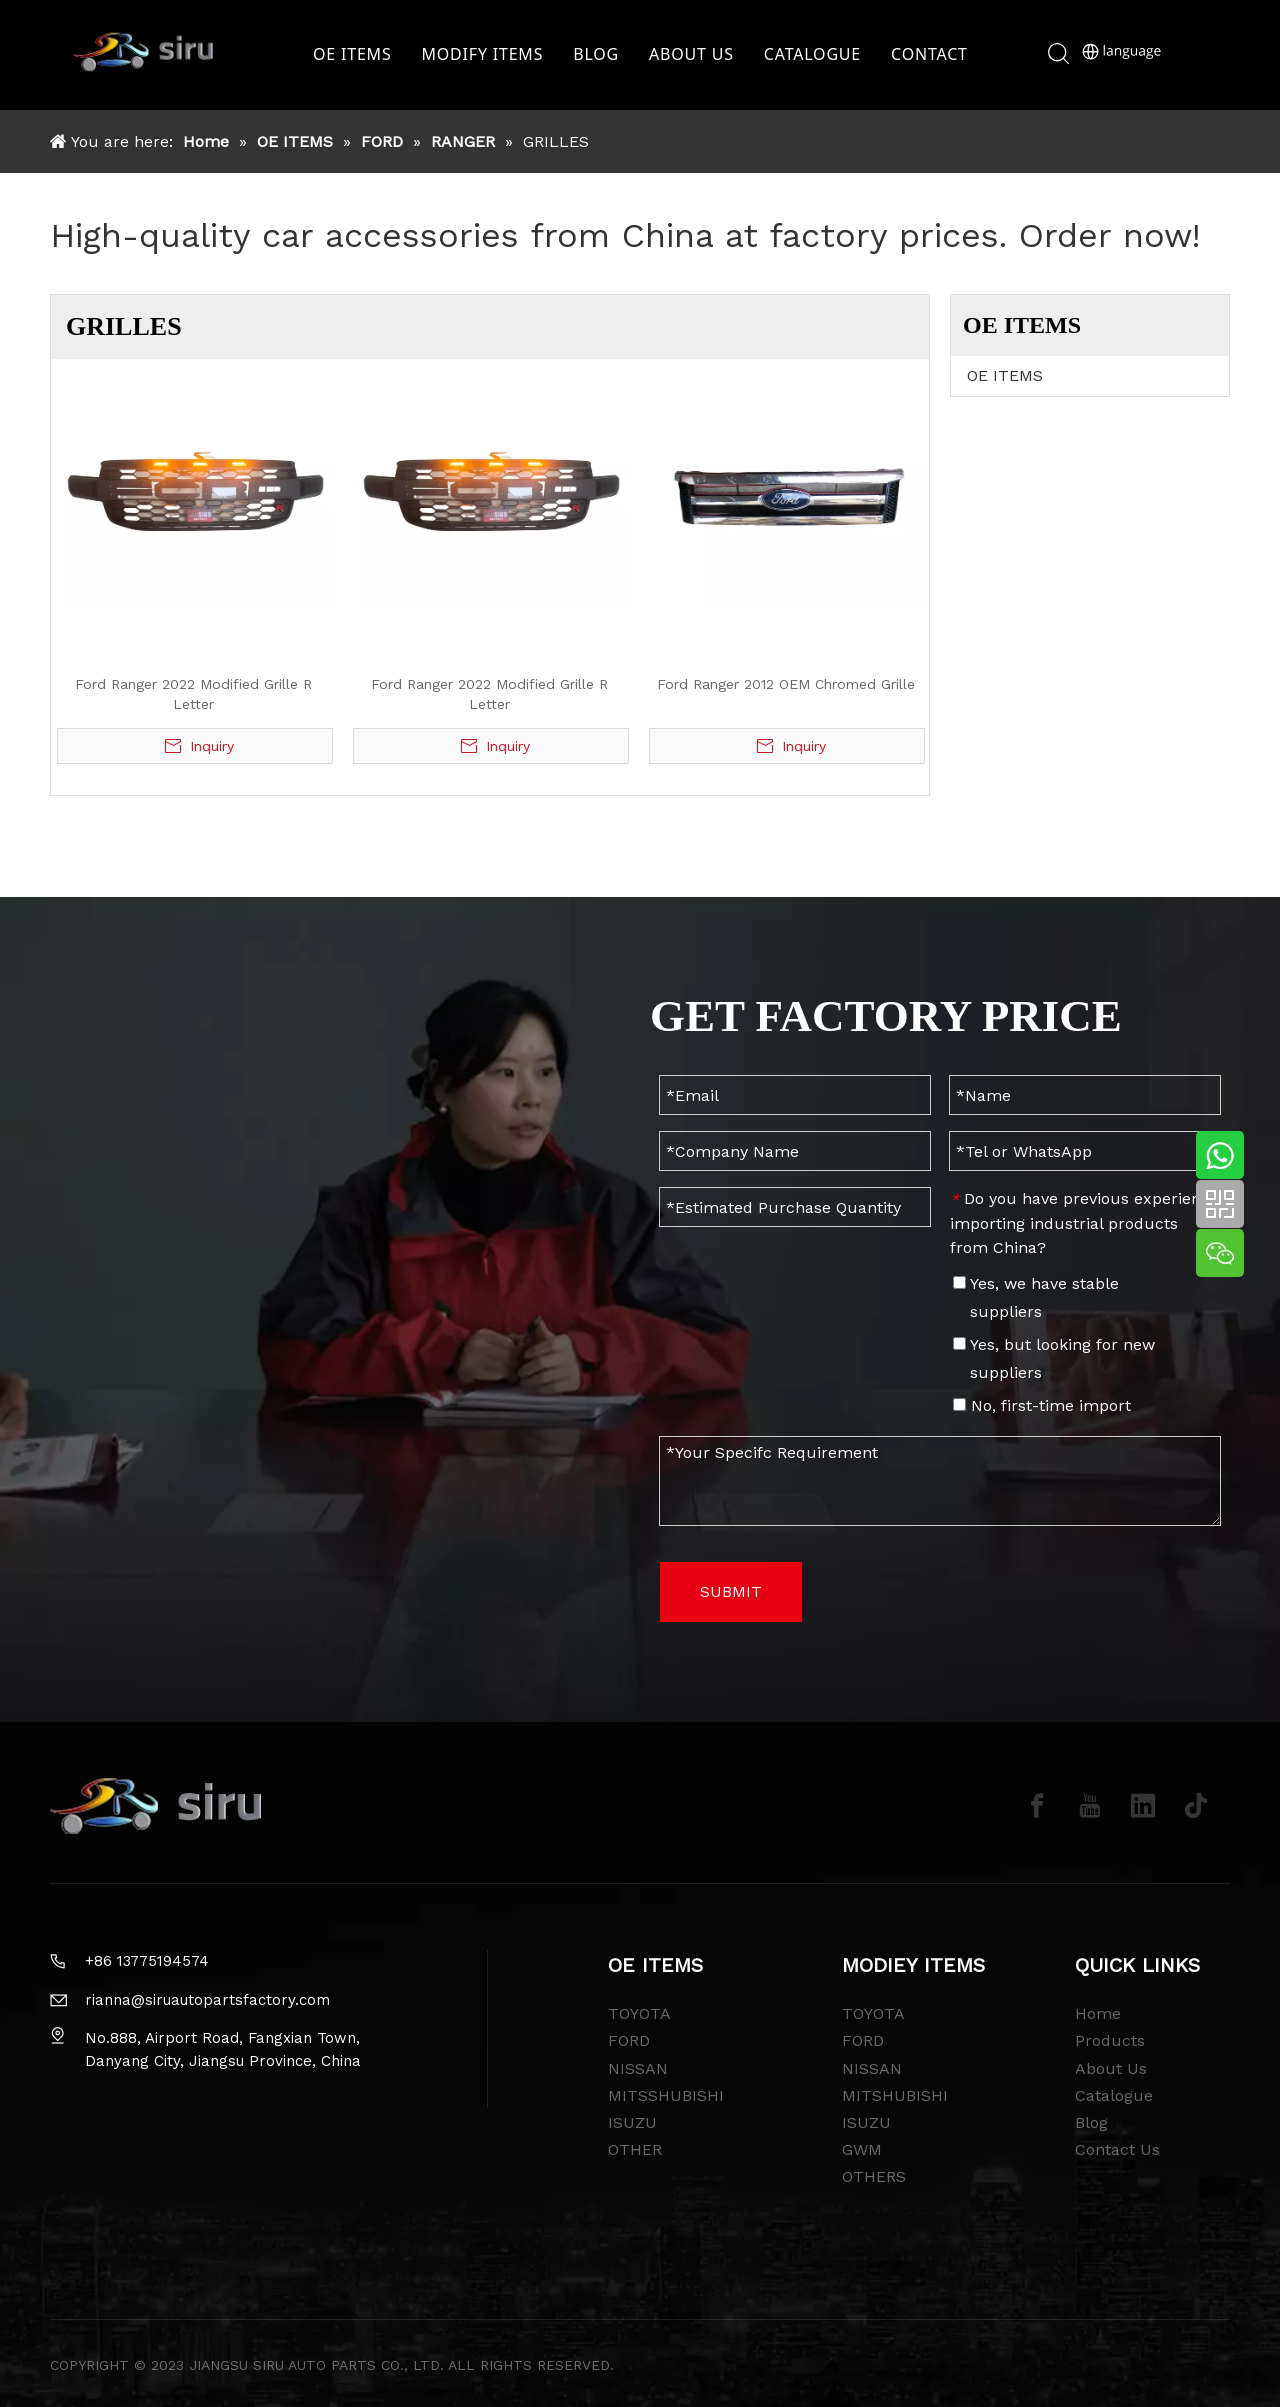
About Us (1111, 2068)
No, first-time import (1042, 1405)
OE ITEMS (357, 55)
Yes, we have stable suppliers (1036, 1297)
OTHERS (874, 2176)
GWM (862, 2149)
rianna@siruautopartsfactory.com (207, 2000)
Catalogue (1114, 2095)
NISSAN (638, 2068)
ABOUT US (696, 55)
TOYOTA (639, 2013)
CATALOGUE (817, 55)
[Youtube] (1090, 1806)
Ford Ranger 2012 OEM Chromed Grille (786, 684)
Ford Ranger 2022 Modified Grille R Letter (193, 694)
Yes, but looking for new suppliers (1054, 1358)
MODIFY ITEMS (488, 55)
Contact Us (1117, 2149)
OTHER (635, 2149)
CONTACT (934, 55)
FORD (629, 2040)
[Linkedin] (1143, 1806)
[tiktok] (1196, 1806)
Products (1110, 2040)
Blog (1091, 2122)
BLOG (601, 55)
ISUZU (632, 2122)
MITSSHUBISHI (666, 2095)
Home (1098, 2013)
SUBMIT (731, 1591)
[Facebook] (1037, 1806)
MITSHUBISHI (895, 2095)
